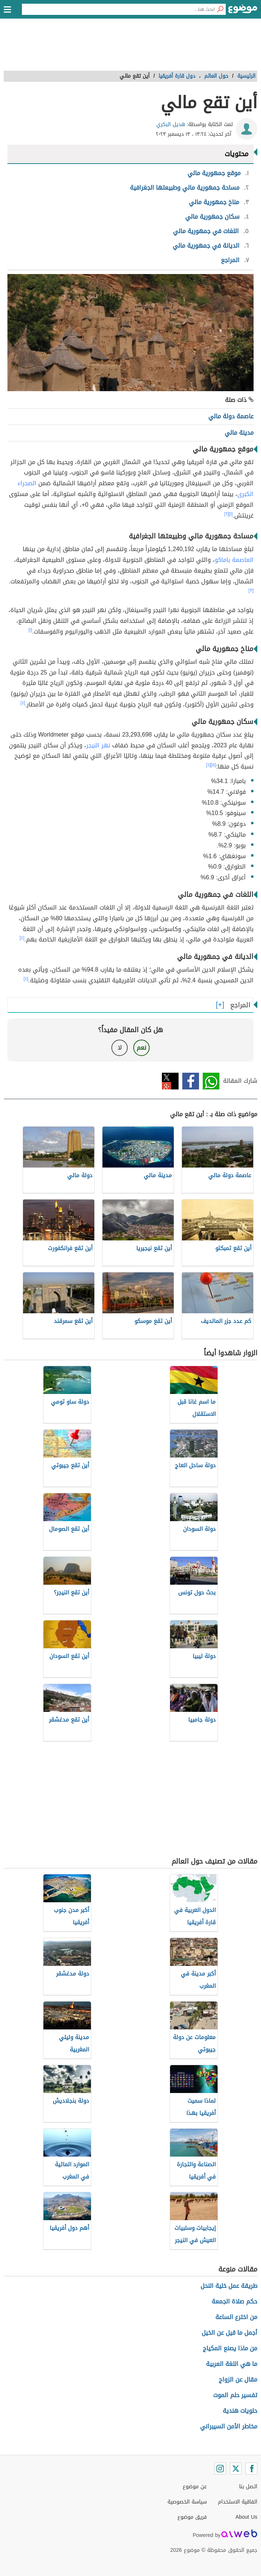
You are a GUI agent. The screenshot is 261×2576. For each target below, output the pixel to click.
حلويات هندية (240, 2410)
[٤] (22, 703)
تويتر (170, 1081)
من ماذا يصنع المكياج (230, 2348)
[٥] (213, 765)
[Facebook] (251, 2468)
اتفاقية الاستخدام (237, 2502)
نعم (141, 1047)
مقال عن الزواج (238, 2379)
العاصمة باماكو (234, 560)
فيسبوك (190, 1081)
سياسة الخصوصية (187, 2502)
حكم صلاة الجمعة (234, 2301)
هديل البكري (170, 124)
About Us (246, 2517)
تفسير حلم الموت (235, 2395)
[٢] (226, 514)
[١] (231, 514)
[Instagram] (220, 2468)
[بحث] (220, 9)
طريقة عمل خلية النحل (228, 2286)
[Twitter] (236, 2468)
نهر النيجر (98, 745)
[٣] (251, 590)
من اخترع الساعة (236, 2317)
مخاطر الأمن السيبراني (228, 2426)
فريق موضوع (192, 2517)
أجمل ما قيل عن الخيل (229, 2332)
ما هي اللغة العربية (231, 2364)
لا (120, 1047)
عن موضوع (195, 2487)
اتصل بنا (248, 2487)
